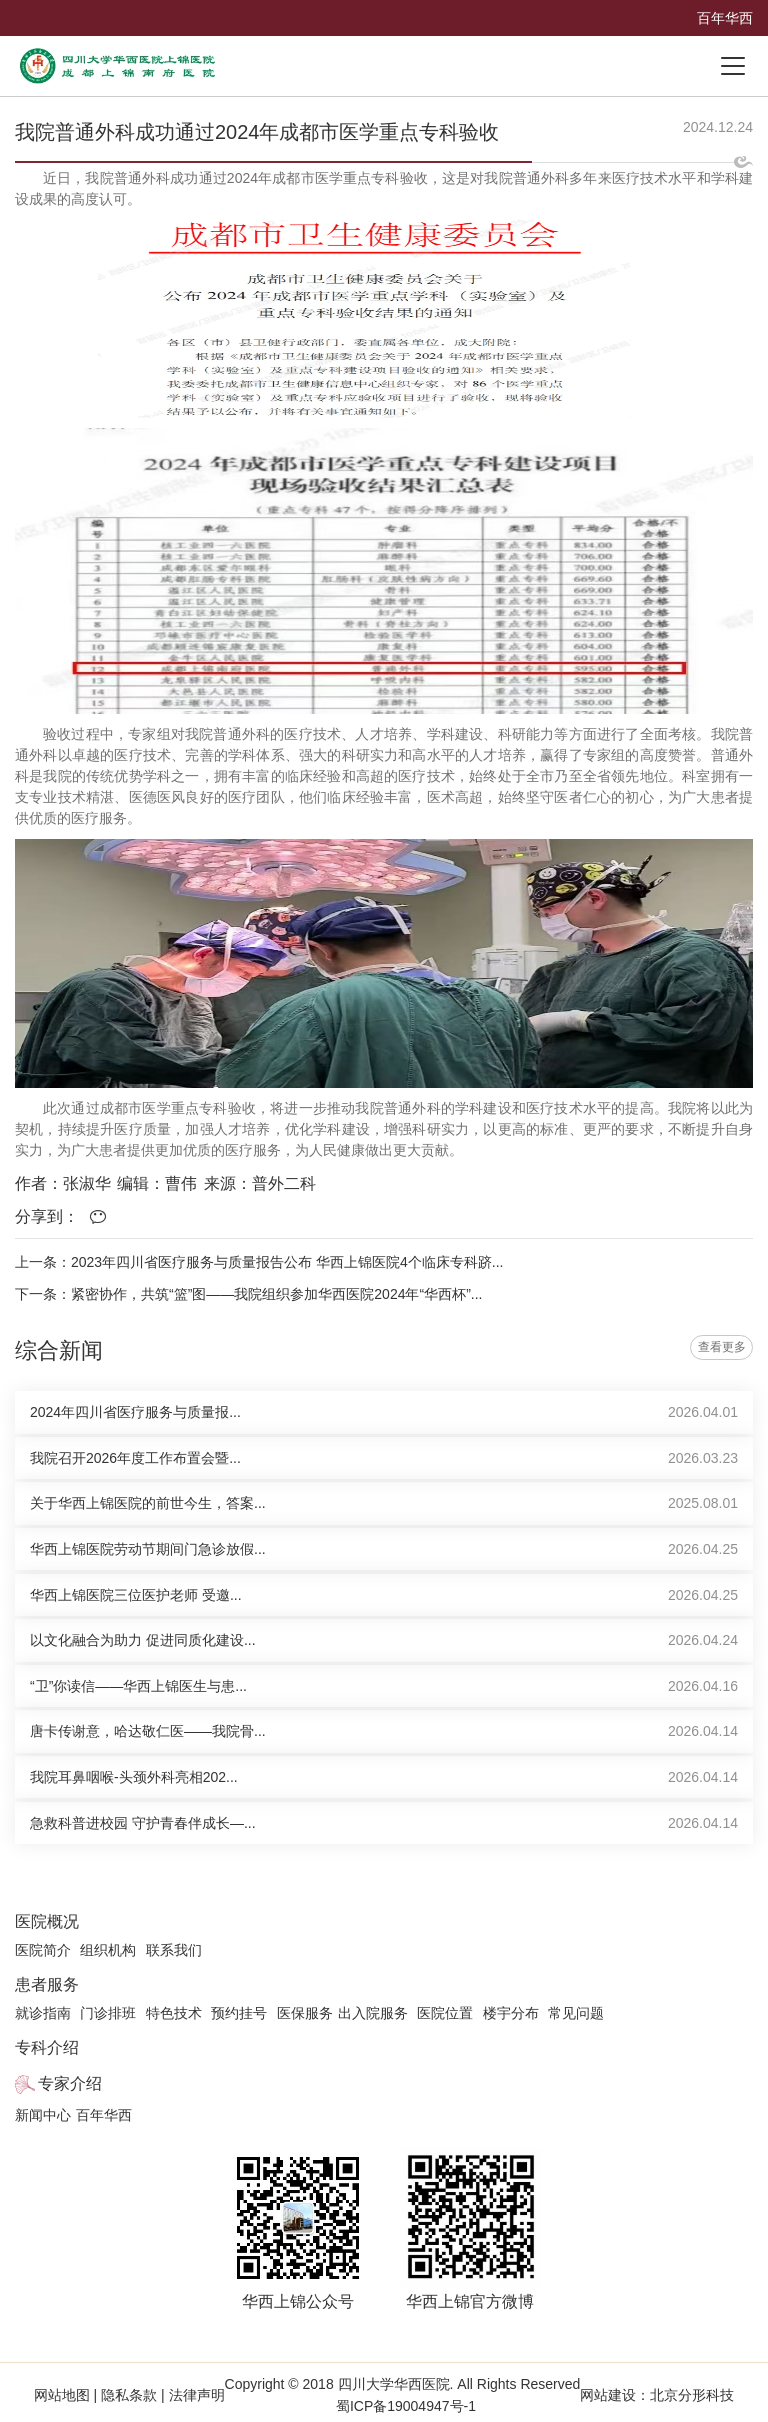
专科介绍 (47, 2047)
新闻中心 (43, 2115)
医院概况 (47, 1921)
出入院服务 (373, 2013)
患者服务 (47, 1984)
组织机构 (108, 1950)
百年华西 (725, 18)
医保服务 (305, 2013)
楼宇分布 (511, 2013)
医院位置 (445, 2013)
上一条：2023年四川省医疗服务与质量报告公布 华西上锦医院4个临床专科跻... (259, 1262)
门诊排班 (108, 2013)
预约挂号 (239, 2013)
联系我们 (174, 1950)
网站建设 (608, 2395)
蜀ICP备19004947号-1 (406, 2406)
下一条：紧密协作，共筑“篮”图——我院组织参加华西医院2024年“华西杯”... (248, 1294)
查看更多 (722, 1347)
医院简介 (43, 1950)
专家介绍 (70, 2083)
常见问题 (576, 2013)
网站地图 (64, 2395)
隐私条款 (129, 2395)
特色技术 (174, 2013)
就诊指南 (43, 2013)
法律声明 (195, 2395)
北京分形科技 (692, 2395)
